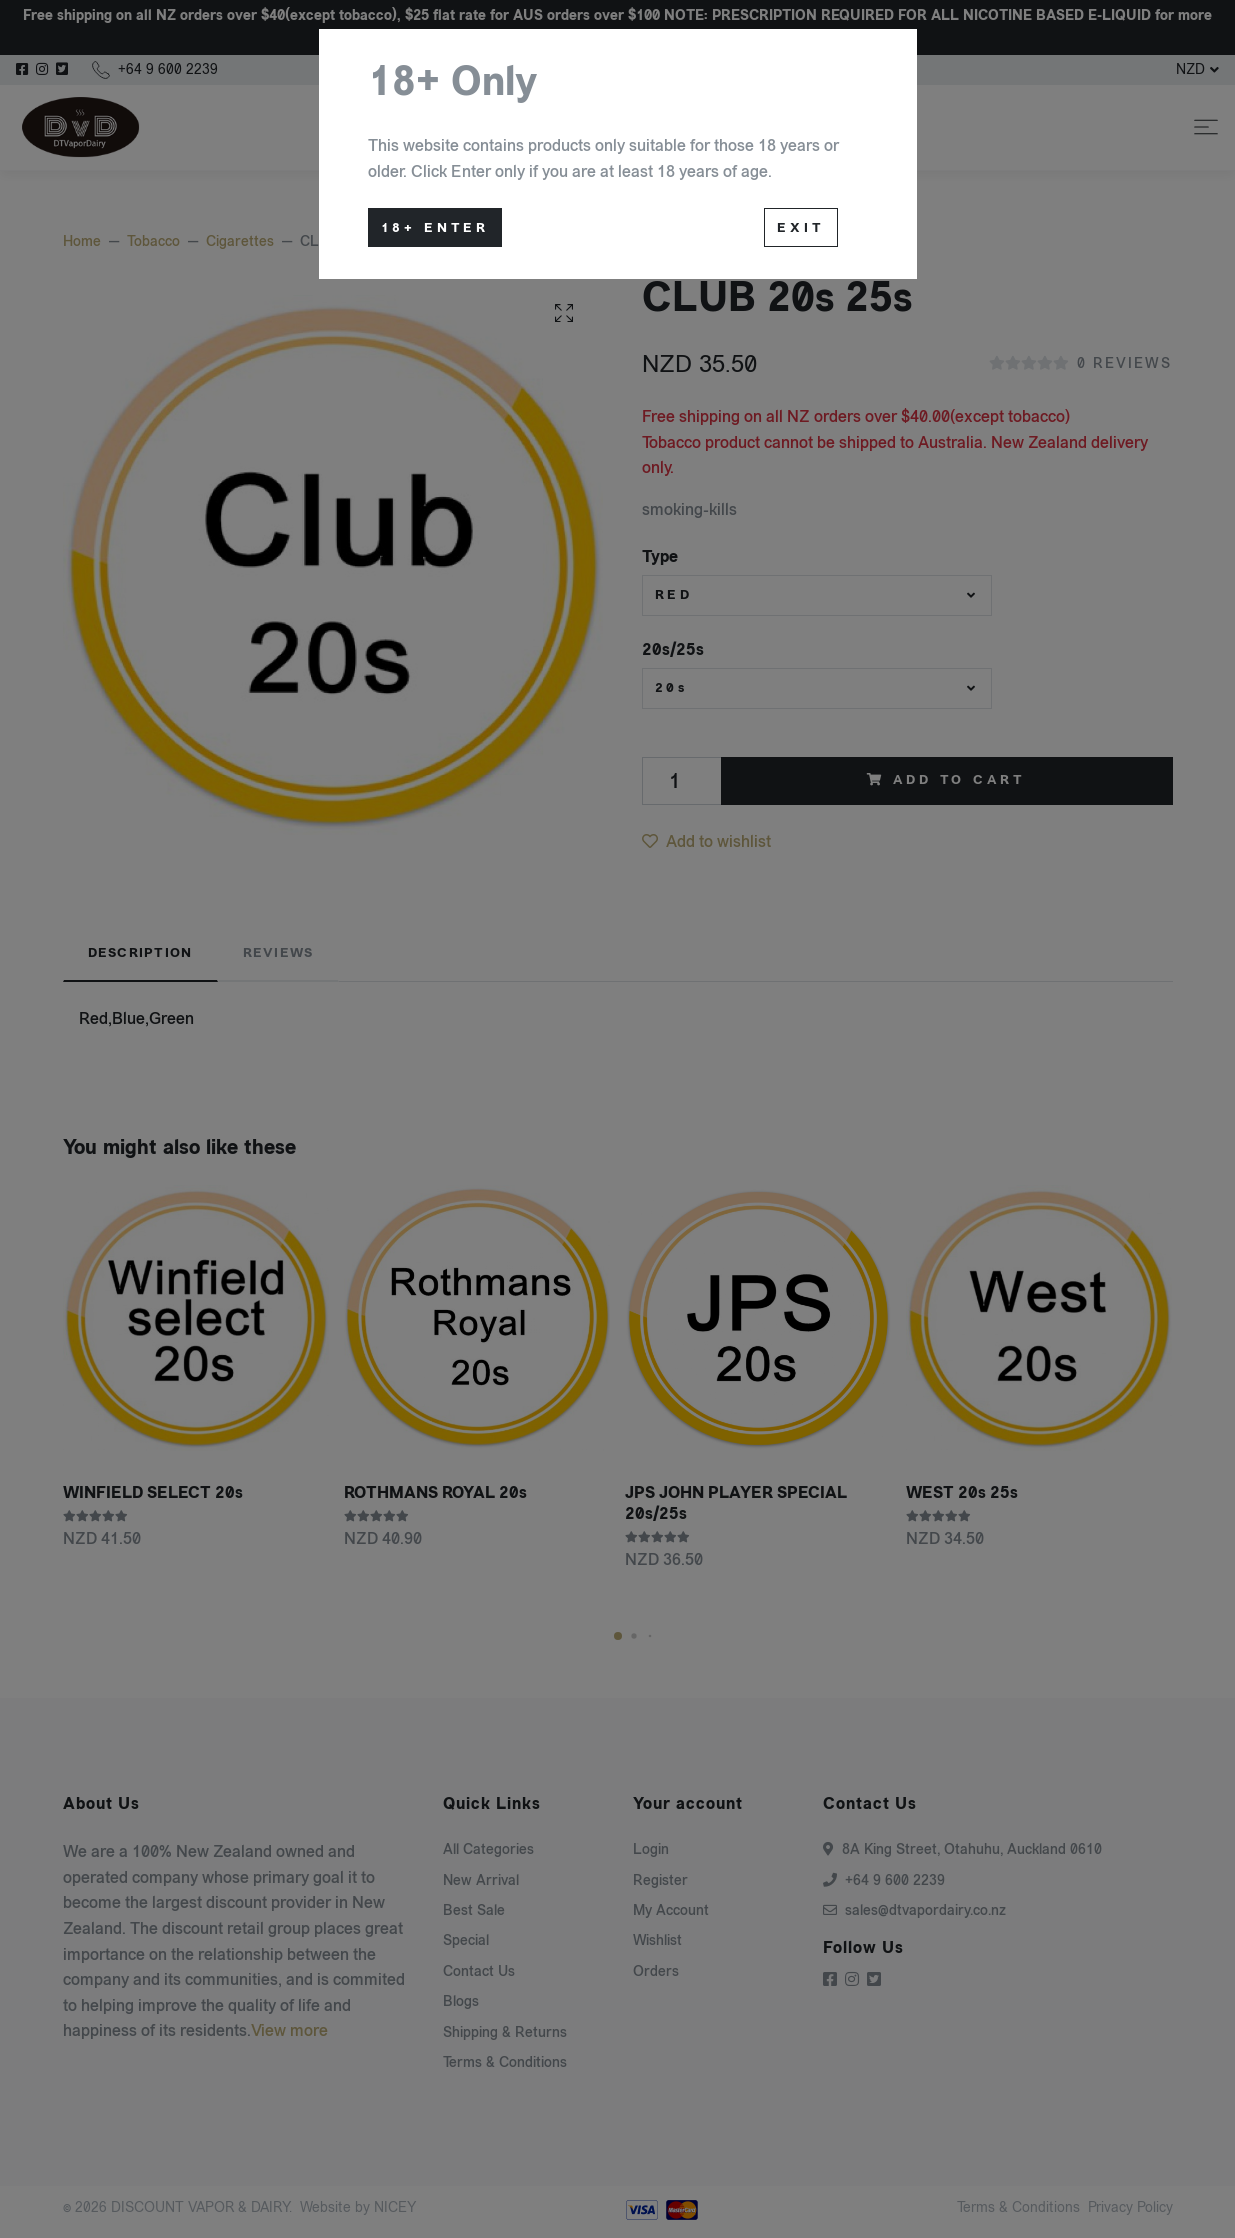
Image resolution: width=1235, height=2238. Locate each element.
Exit (800, 228)
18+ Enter (435, 228)
